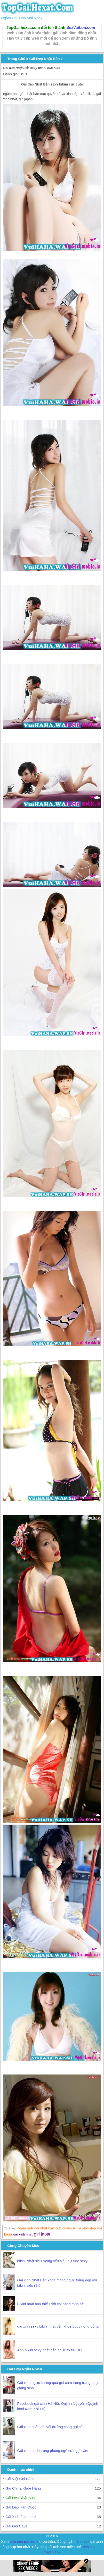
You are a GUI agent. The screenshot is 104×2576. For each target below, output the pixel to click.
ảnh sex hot (92, 2547)
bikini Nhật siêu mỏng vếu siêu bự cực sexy (52, 2261)
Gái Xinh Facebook (20, 2517)
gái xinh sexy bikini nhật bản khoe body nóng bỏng (58, 2326)
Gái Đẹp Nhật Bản (44, 59)
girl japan (43, 2234)
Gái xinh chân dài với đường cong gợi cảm (51, 2427)
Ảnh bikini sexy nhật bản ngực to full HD (49, 2350)
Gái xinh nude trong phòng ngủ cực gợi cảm (52, 2450)
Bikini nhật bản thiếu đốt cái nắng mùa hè (50, 2304)
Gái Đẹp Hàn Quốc (20, 2507)
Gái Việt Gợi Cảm (19, 2479)
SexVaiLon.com (80, 28)
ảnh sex (83, 2541)
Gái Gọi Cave (16, 2526)
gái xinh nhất (22, 2234)
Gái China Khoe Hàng (23, 2488)
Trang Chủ (16, 59)
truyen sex (52, 2552)
